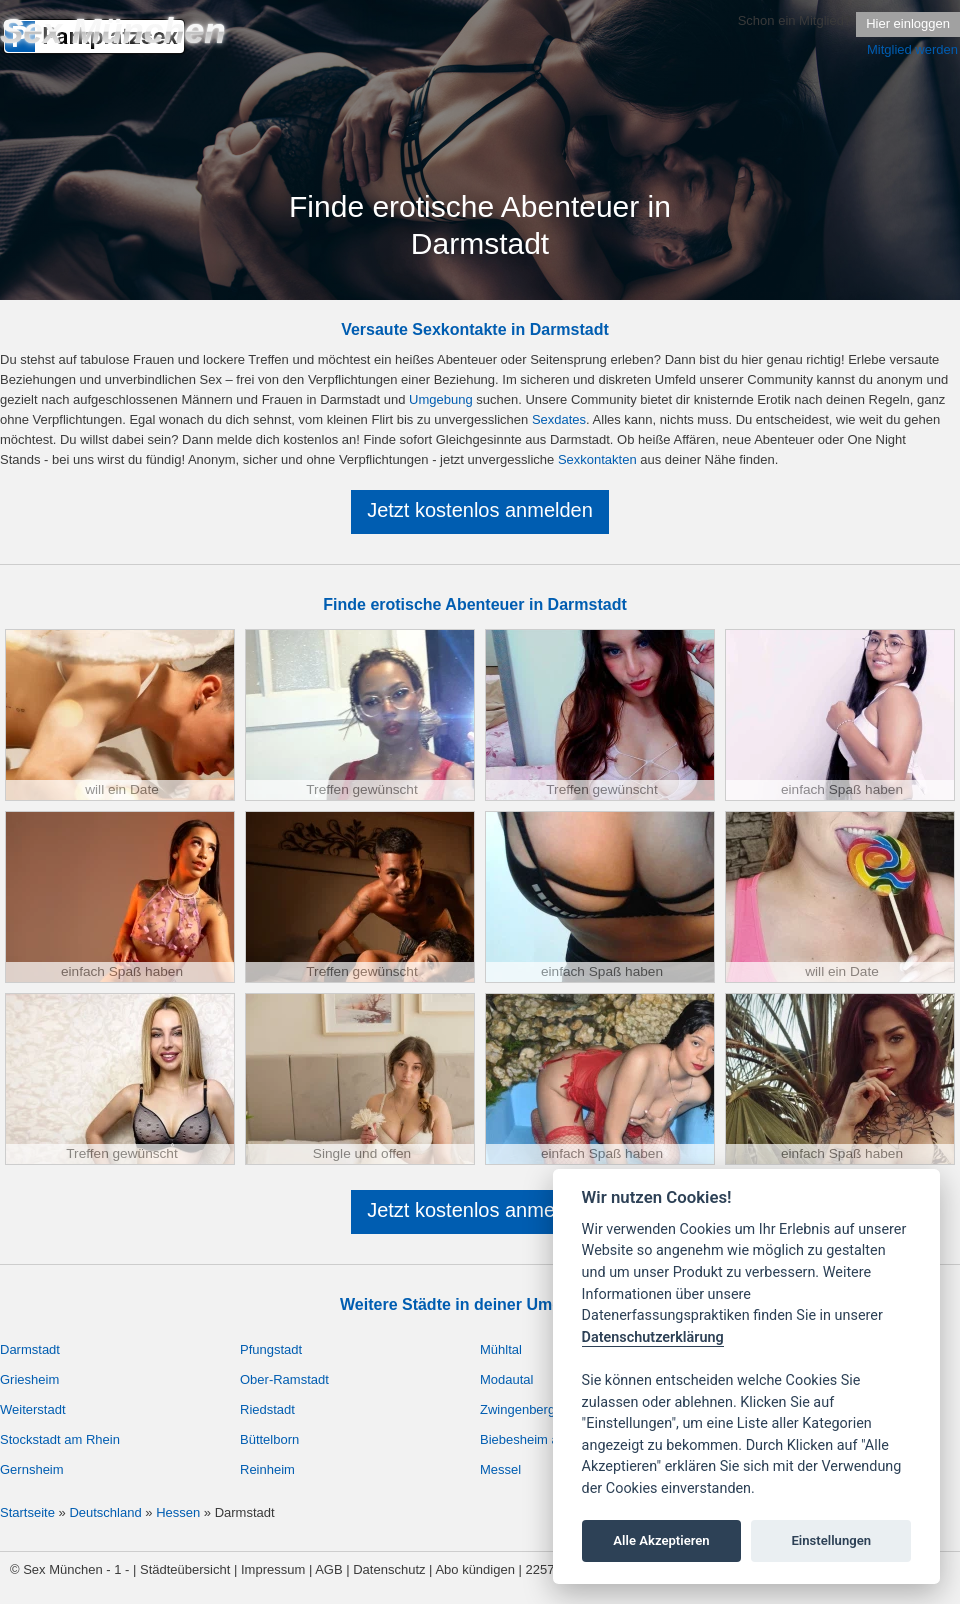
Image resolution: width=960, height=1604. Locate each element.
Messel (500, 1469)
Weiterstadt (33, 1409)
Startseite (27, 1512)
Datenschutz (389, 1569)
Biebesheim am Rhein (543, 1439)
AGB (328, 1569)
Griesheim (29, 1379)
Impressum (273, 1569)
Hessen (178, 1512)
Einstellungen (831, 1540)
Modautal (506, 1379)
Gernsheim (32, 1469)
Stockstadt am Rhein (60, 1439)
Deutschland (105, 1512)
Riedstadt (267, 1409)
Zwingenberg (517, 1409)
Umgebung (441, 399)
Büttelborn (269, 1439)
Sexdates (559, 419)
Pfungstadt (271, 1349)
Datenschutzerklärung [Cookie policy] (653, 1337)
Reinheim (267, 1469)
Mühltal (501, 1349)
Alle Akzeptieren (661, 1540)
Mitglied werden (912, 49)
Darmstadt (30, 1349)
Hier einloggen (908, 23)
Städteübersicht (185, 1569)
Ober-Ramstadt (284, 1379)
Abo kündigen (475, 1569)
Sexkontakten (597, 459)
